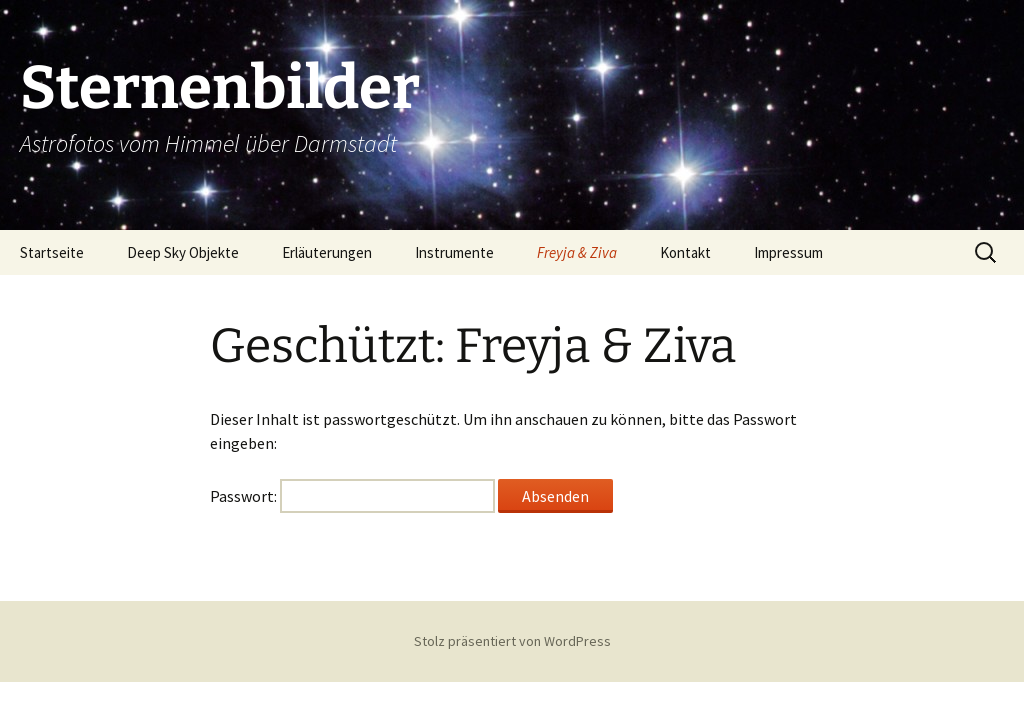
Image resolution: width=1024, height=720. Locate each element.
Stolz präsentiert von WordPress (512, 641)
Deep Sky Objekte (183, 252)
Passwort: (352, 496)
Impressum (788, 252)
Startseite (52, 252)
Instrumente (454, 252)
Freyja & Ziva (577, 252)
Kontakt (685, 252)
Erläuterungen (327, 252)
